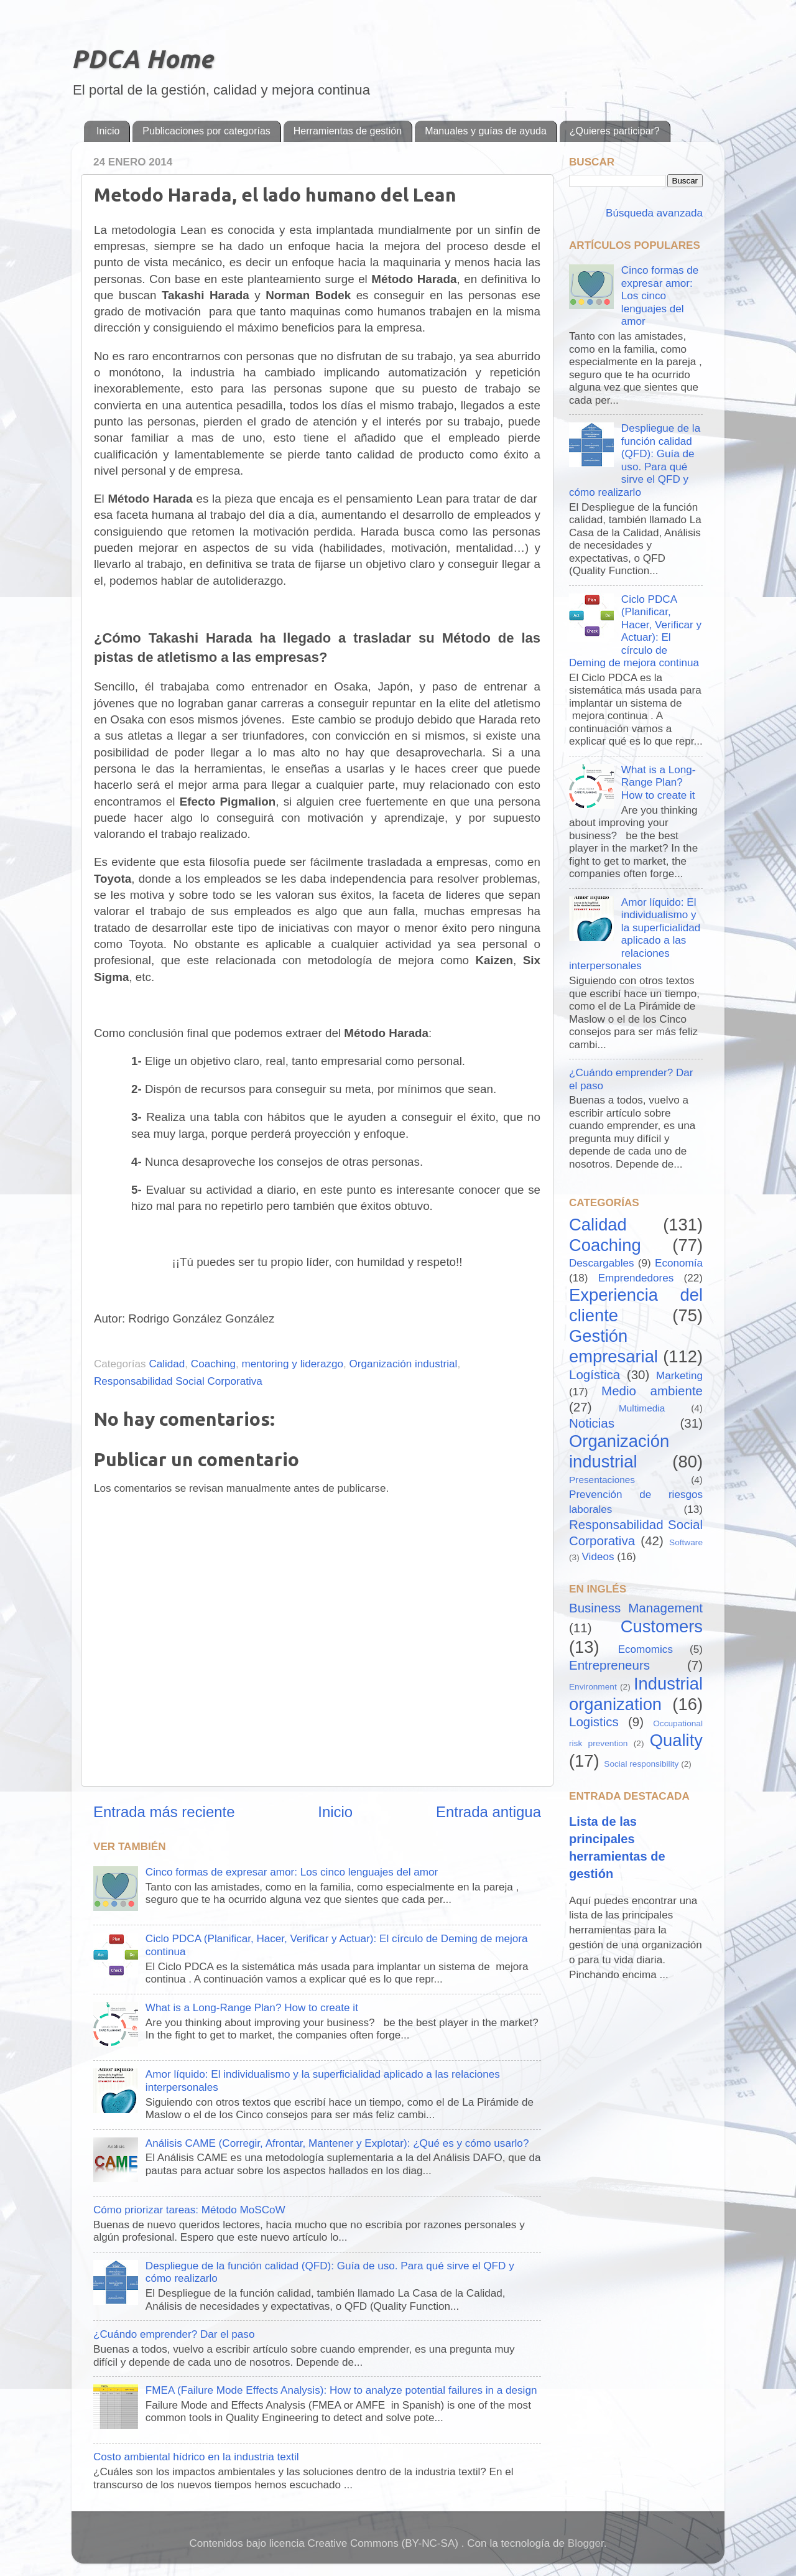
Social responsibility (641, 1764)
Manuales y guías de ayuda (486, 131)
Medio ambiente (652, 1390)
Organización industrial (403, 1364)
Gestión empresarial (613, 1346)
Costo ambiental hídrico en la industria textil (196, 2457)
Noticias (591, 1423)
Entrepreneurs (609, 1665)
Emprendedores (636, 1278)
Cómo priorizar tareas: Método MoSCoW (189, 2210)
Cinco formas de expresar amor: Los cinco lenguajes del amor (292, 1872)
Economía (679, 1263)
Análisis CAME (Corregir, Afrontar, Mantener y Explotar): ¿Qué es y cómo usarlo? (337, 2143)
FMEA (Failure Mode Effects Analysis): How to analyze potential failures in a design (341, 2390)
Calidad (167, 1364)
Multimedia (642, 1408)
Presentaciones (602, 1479)
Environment (593, 1686)
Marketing (679, 1376)
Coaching (213, 1364)
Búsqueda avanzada (653, 213)
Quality (676, 1740)
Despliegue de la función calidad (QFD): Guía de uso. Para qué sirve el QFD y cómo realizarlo (634, 460)
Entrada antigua (488, 1811)
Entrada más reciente (164, 1811)
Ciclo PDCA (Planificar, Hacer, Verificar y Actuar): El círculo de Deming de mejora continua (635, 631)
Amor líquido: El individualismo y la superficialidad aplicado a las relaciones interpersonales (634, 934)
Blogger (586, 2543)
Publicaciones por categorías (206, 131)
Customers (662, 1626)
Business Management (636, 1608)
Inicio (107, 131)
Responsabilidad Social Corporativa (178, 1381)
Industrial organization (636, 1694)
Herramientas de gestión (348, 131)
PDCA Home (142, 59)
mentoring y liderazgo (292, 1364)
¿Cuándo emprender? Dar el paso (173, 2334)
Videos (598, 1557)
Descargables (601, 1263)
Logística (594, 1374)
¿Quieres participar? (615, 131)
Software (686, 1542)
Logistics (594, 1721)
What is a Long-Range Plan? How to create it (252, 2008)
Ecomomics (645, 1649)
